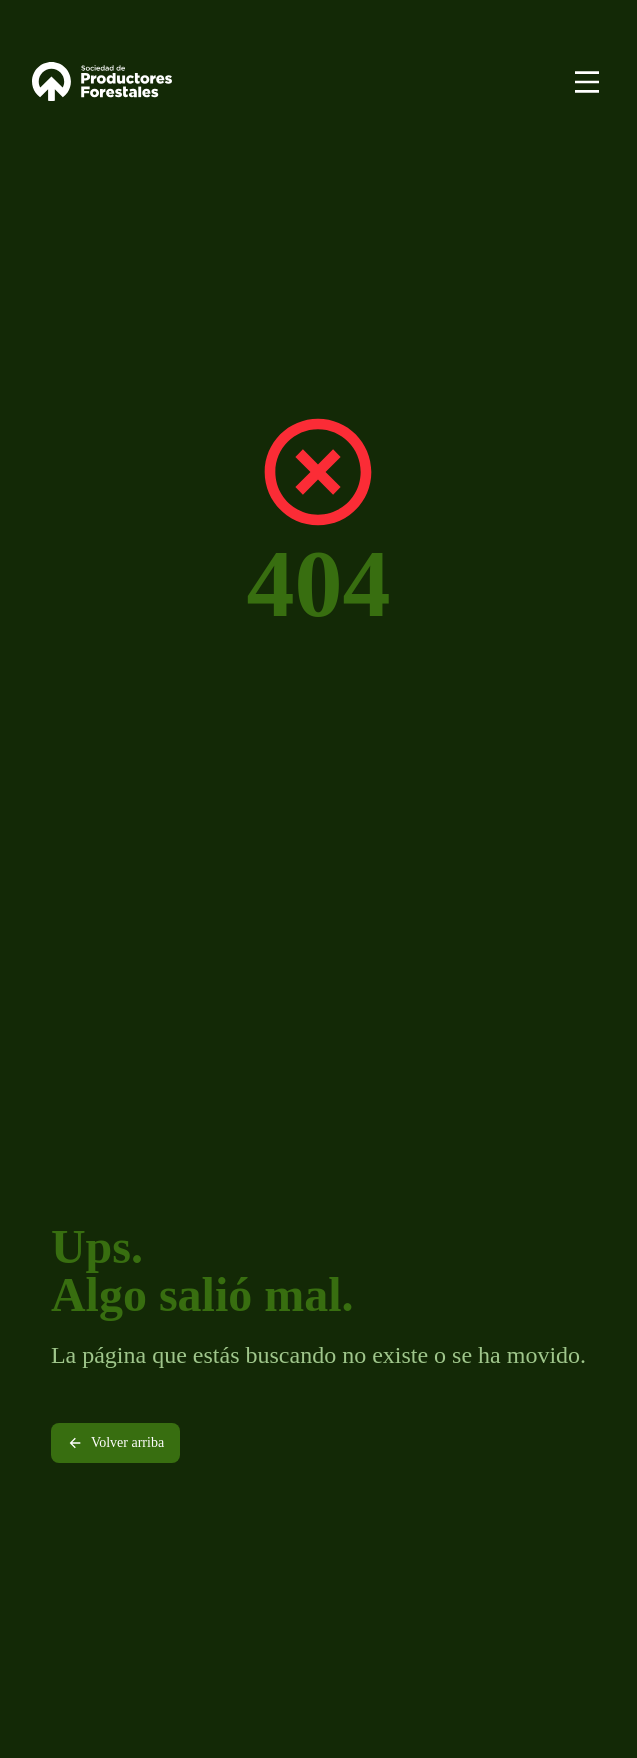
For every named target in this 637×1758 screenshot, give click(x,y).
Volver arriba (115, 1443)
